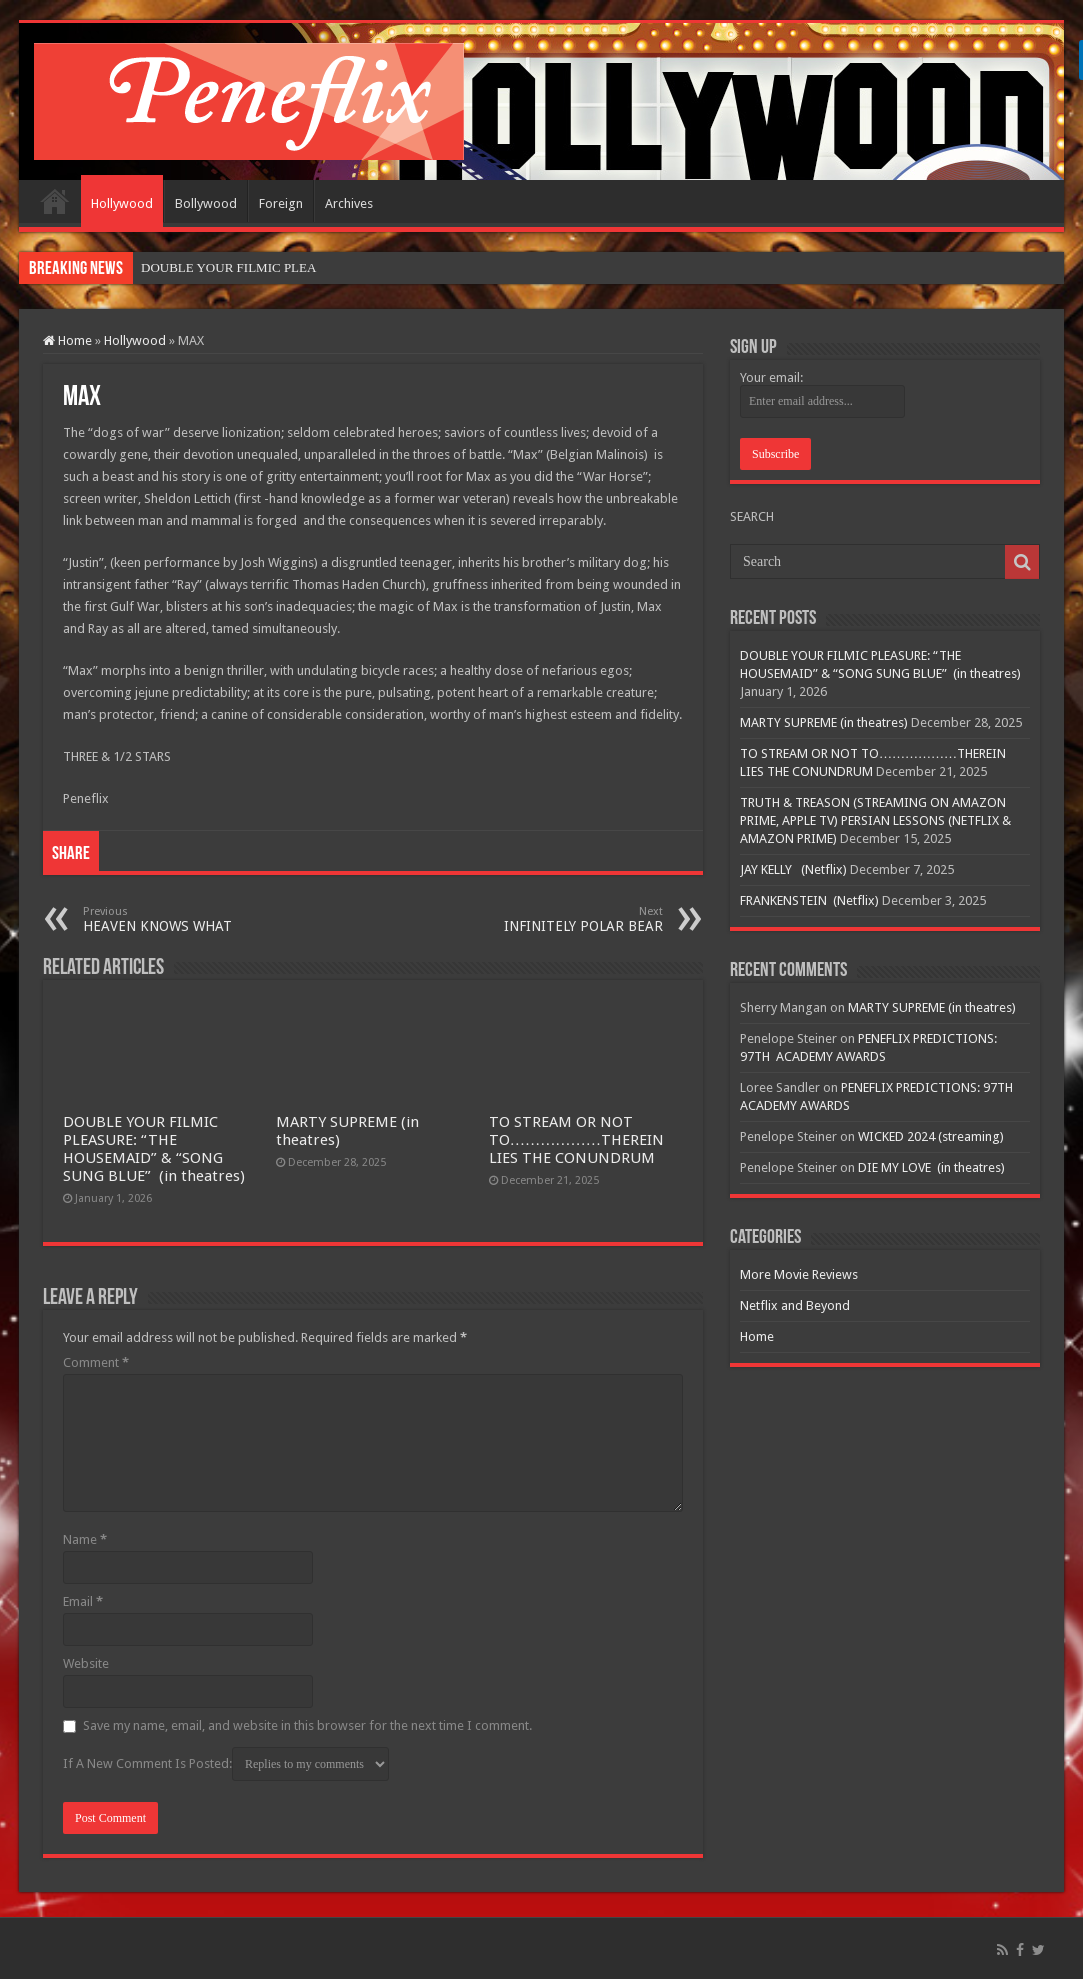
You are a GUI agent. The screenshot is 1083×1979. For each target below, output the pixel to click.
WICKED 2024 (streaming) (931, 1136)
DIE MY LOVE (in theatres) (931, 1167)
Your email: (771, 377)
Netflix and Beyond (795, 1305)
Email (83, 1601)
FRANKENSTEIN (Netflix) (809, 900)
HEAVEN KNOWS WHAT (185, 919)
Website (86, 1663)
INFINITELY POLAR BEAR (560, 919)
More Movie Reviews (799, 1274)
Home (55, 201)
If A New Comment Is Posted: (226, 1764)
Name (85, 1539)
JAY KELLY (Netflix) (793, 869)
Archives (349, 203)
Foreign (281, 203)
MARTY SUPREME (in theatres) (824, 722)
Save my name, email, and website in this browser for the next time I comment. (307, 1725)
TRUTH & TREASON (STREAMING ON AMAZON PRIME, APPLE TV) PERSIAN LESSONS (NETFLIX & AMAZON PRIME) (875, 820)
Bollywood (206, 203)
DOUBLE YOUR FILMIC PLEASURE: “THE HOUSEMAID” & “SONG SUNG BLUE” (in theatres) (154, 1149)
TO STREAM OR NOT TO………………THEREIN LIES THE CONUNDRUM (576, 1140)
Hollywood (122, 203)
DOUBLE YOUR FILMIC (211, 267)
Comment (96, 1362)
